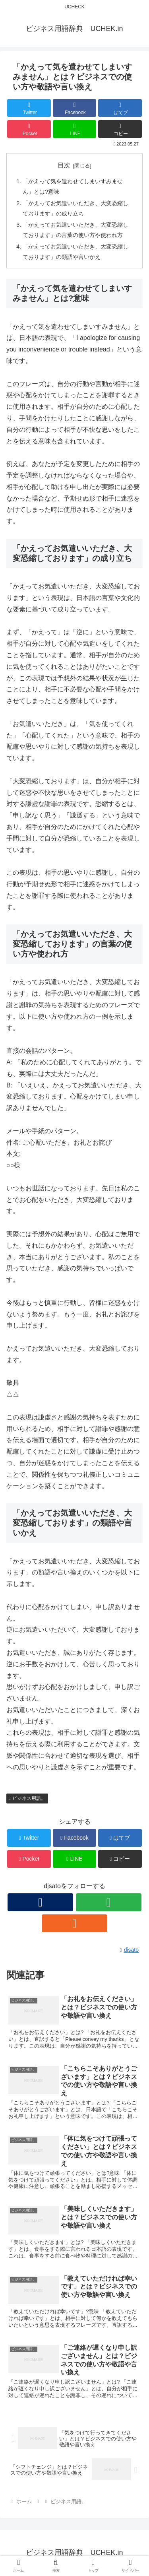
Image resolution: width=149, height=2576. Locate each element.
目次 (64, 165)
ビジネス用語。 (27, 1798)
